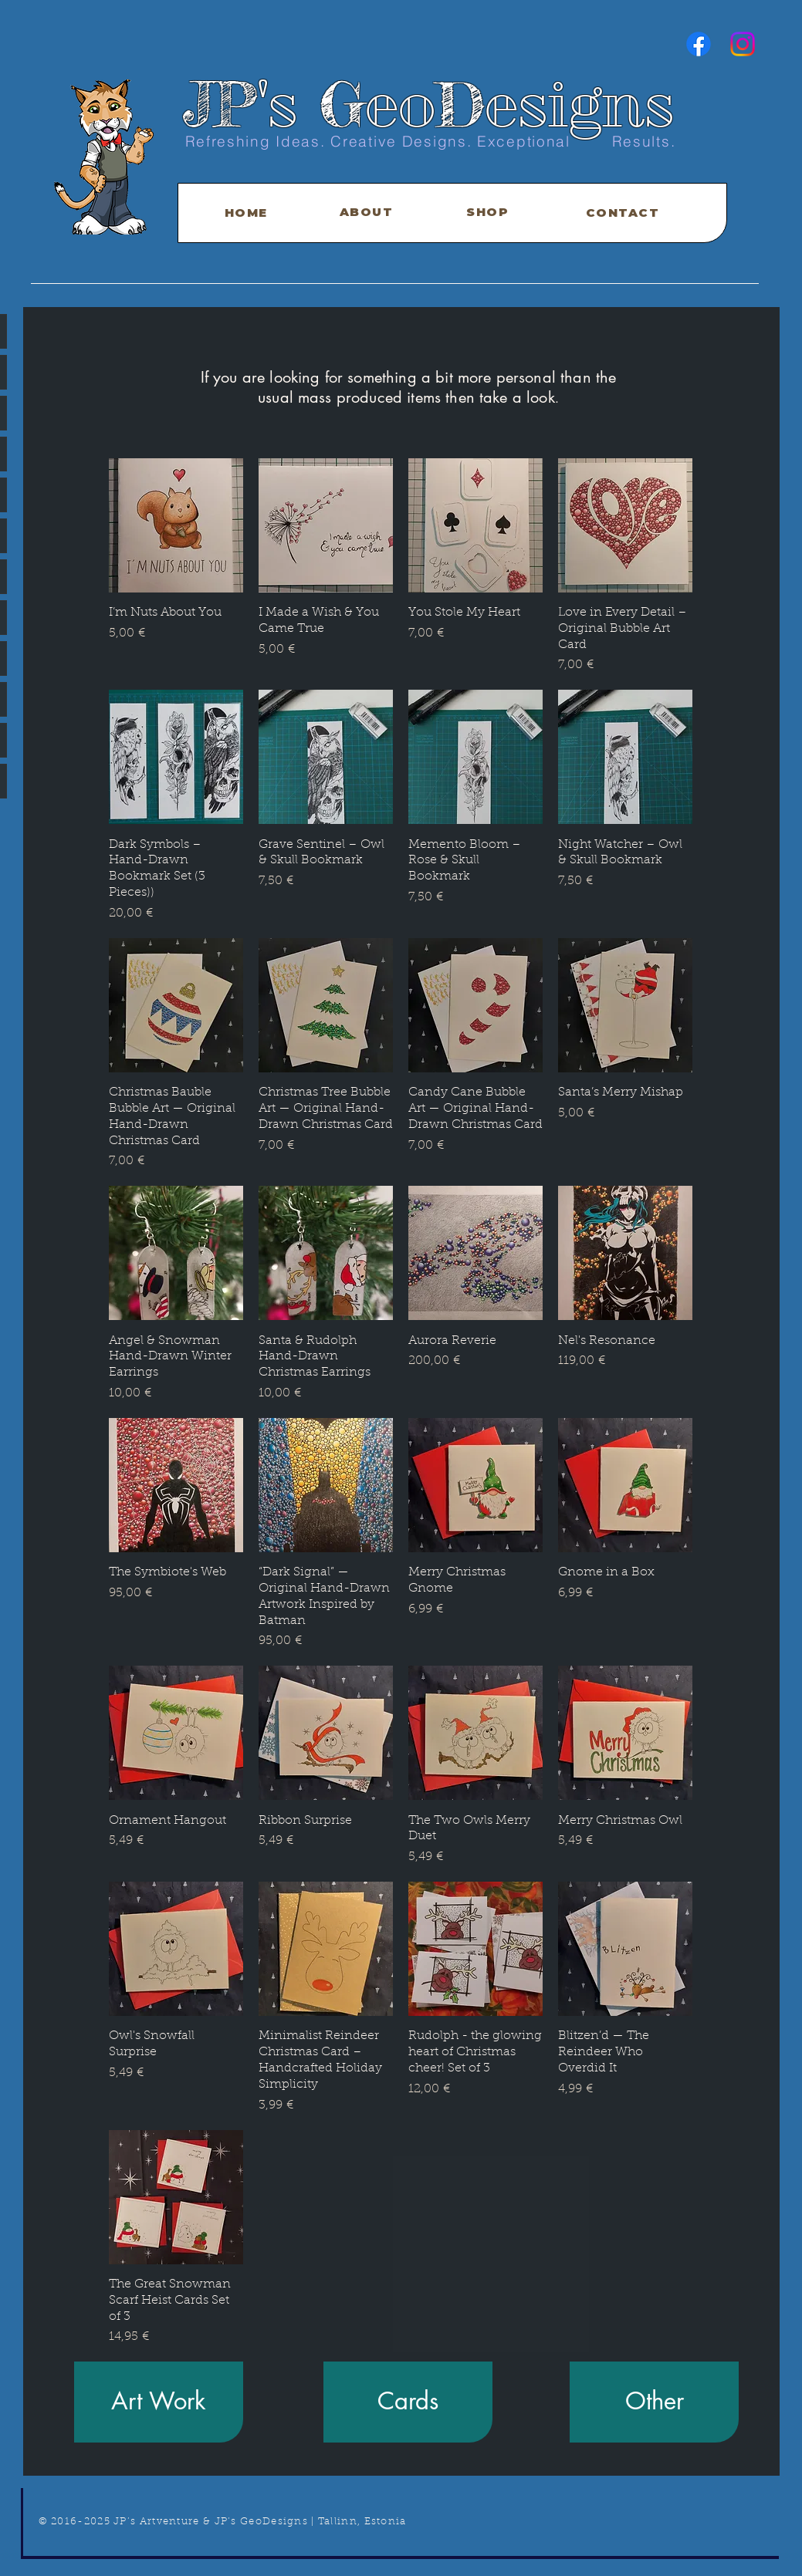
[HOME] (248, 213)
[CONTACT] (624, 213)
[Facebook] (698, 44)
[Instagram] (742, 44)
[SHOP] (489, 212)
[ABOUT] (368, 212)
